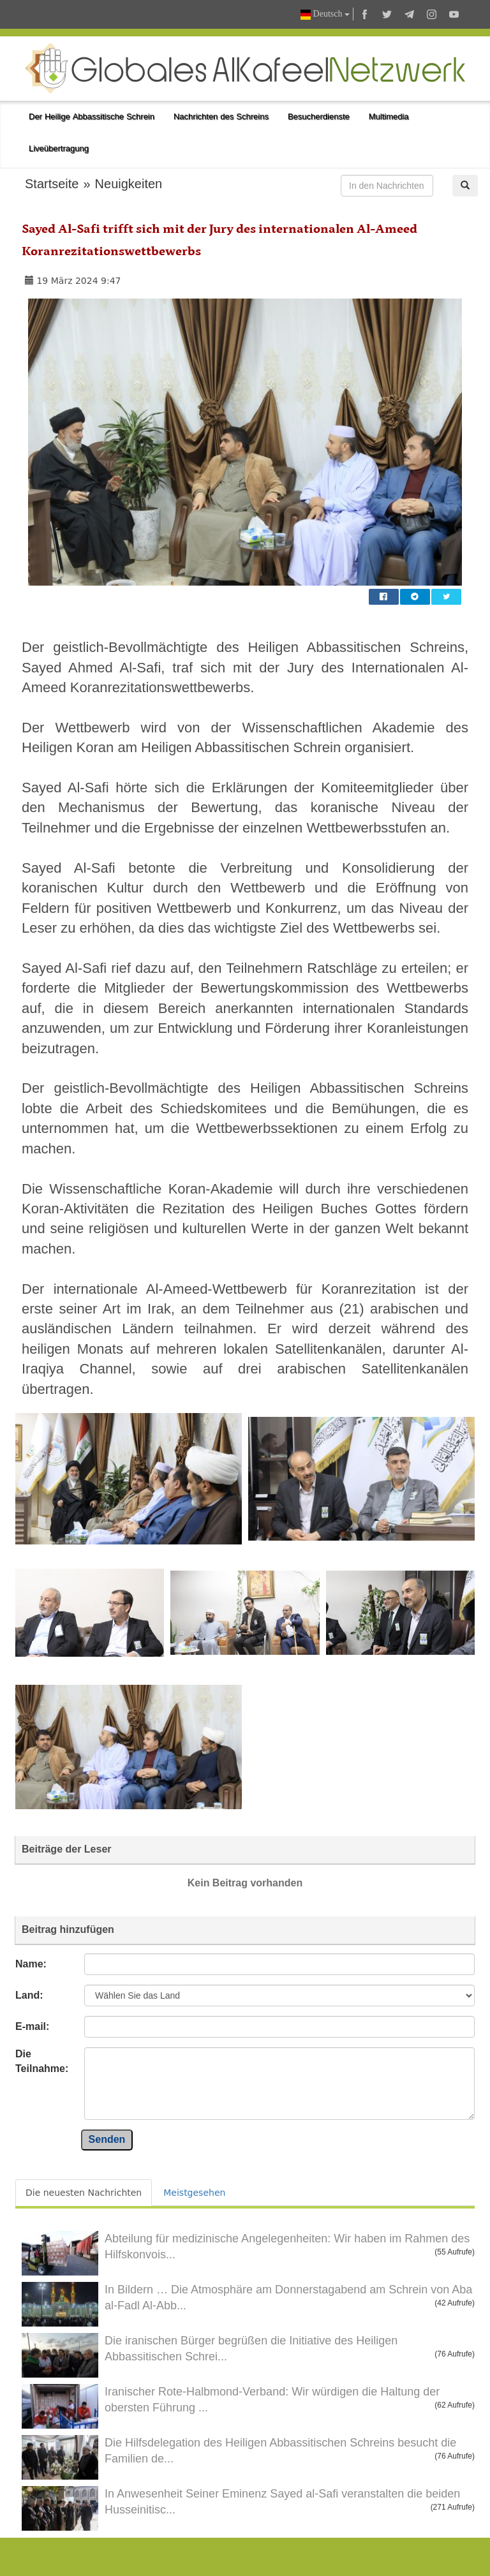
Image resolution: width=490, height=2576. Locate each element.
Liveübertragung (59, 148)
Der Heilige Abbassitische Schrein (91, 116)
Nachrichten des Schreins (221, 116)
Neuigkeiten (129, 184)
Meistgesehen (194, 2192)
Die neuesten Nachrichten (84, 2192)
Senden (107, 2139)
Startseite (51, 184)
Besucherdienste (319, 116)
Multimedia (389, 116)
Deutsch (325, 14)
